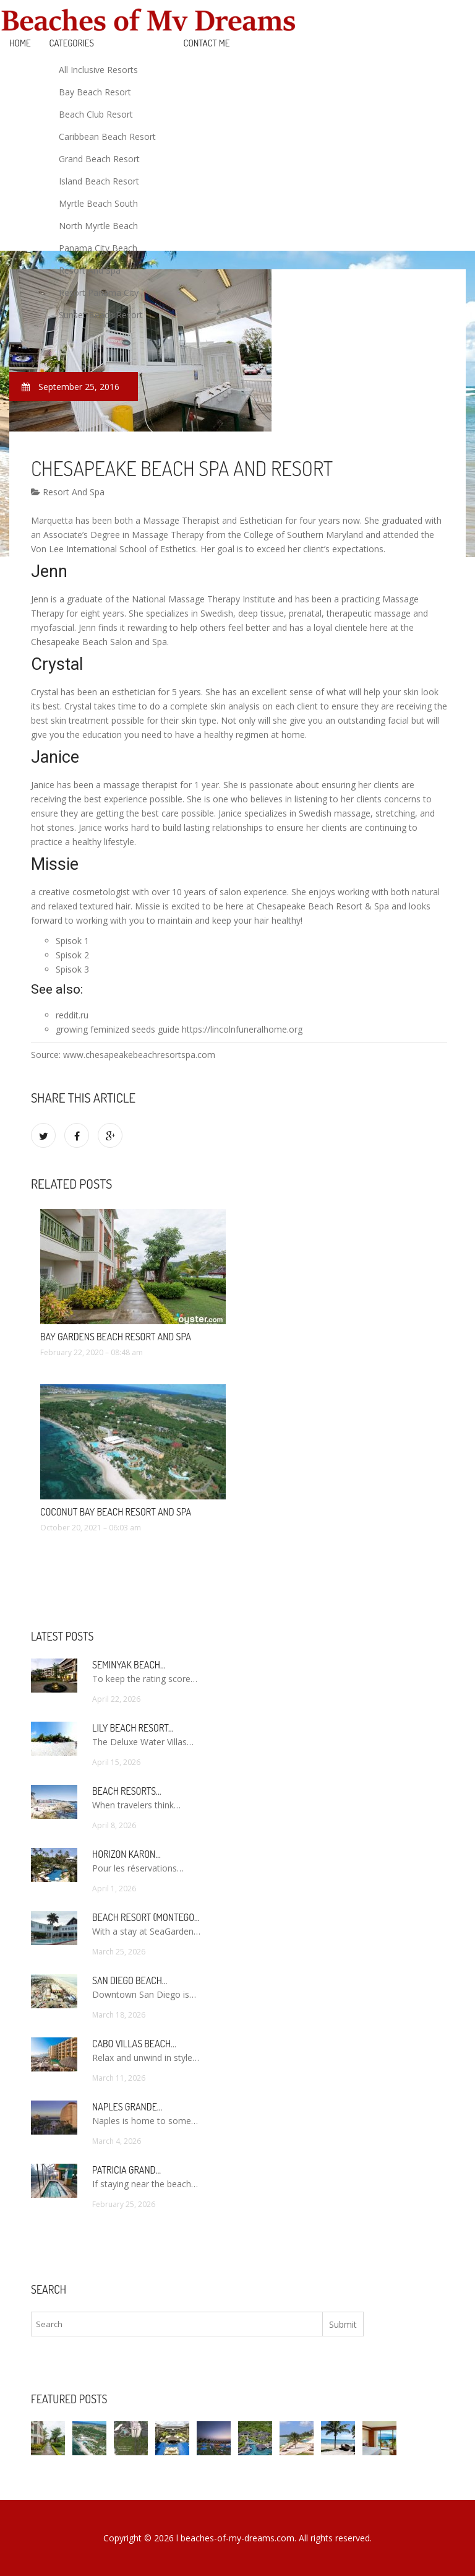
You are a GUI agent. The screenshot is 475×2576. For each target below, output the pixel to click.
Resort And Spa (90, 270)
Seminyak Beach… (129, 1665)
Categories (71, 43)
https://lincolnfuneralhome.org (242, 1029)
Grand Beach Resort (99, 159)
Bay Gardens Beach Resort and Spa (115, 1336)
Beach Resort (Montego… (145, 1917)
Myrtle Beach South (98, 203)
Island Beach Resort (99, 181)
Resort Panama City (99, 292)
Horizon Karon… (126, 1854)
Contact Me (207, 43)
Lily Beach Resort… (133, 1728)
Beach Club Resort (96, 114)
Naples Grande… (127, 2107)
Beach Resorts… (126, 1791)
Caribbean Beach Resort (107, 136)
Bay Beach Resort (95, 92)
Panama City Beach (98, 248)
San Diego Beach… (129, 1980)
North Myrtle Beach (98, 226)
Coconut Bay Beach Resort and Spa (115, 1512)
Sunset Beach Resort (101, 315)
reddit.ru (72, 1015)
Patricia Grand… (126, 2170)
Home (20, 43)
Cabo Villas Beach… (134, 2043)
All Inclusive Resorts (98, 70)
